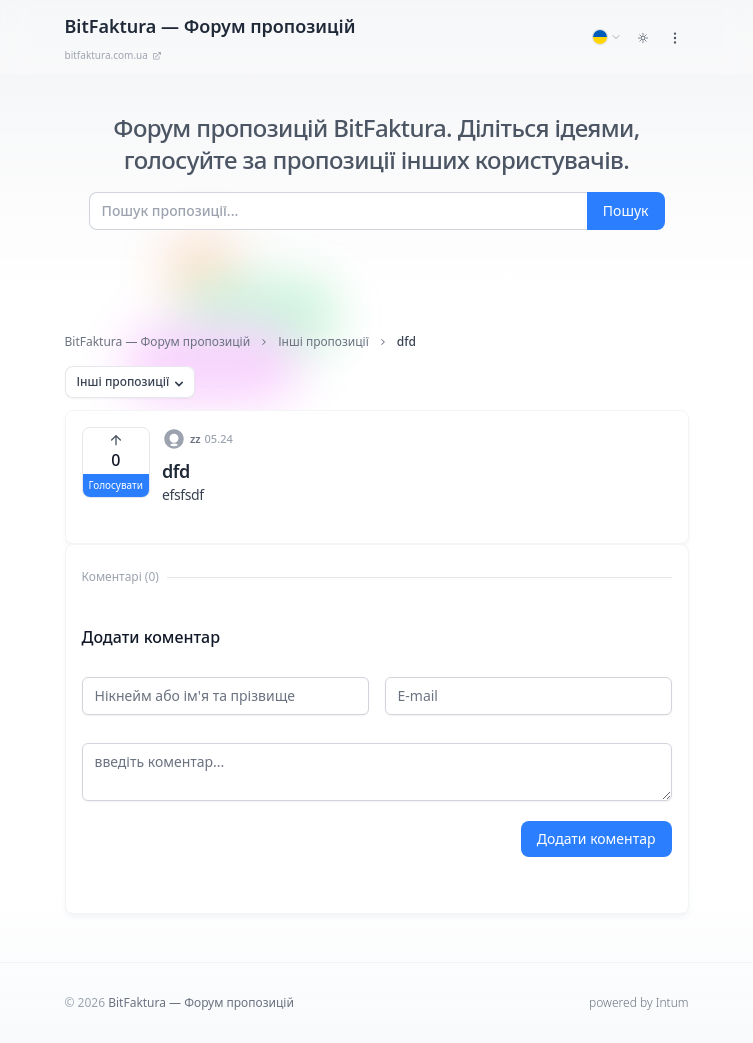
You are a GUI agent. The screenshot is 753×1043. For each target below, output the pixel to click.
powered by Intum (638, 1002)
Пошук (626, 210)
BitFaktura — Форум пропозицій (158, 342)
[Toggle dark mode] (643, 38)
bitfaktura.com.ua (113, 55)
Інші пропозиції (323, 342)
